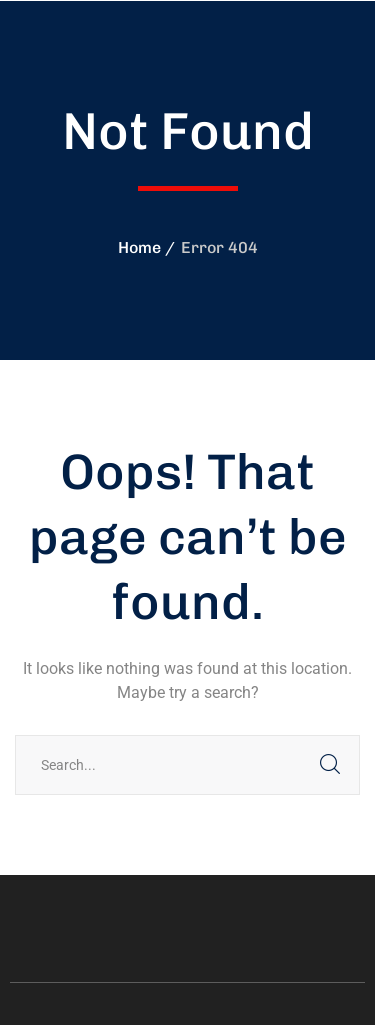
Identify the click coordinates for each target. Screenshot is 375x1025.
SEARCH (330, 765)
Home (139, 247)
